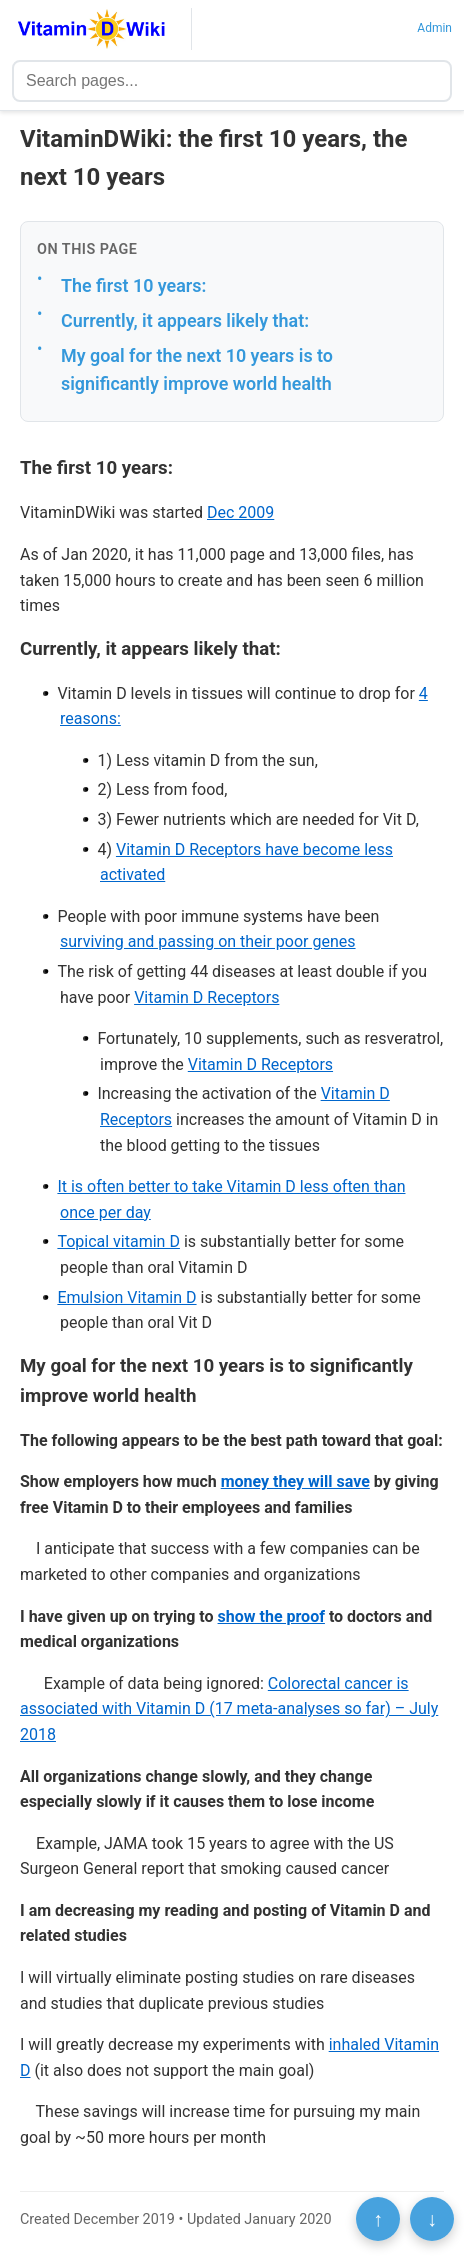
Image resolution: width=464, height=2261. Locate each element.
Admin (434, 28)
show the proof (271, 1616)
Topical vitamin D (118, 1241)
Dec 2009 (240, 512)
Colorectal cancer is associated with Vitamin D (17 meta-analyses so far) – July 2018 (229, 1709)
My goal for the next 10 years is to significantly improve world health (197, 370)
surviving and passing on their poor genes (208, 941)
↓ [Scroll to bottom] (432, 2219)
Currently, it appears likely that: (185, 320)
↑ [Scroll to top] (378, 2219)
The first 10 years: (133, 285)
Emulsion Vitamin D (126, 1297)
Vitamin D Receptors (206, 997)
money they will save (295, 1481)
